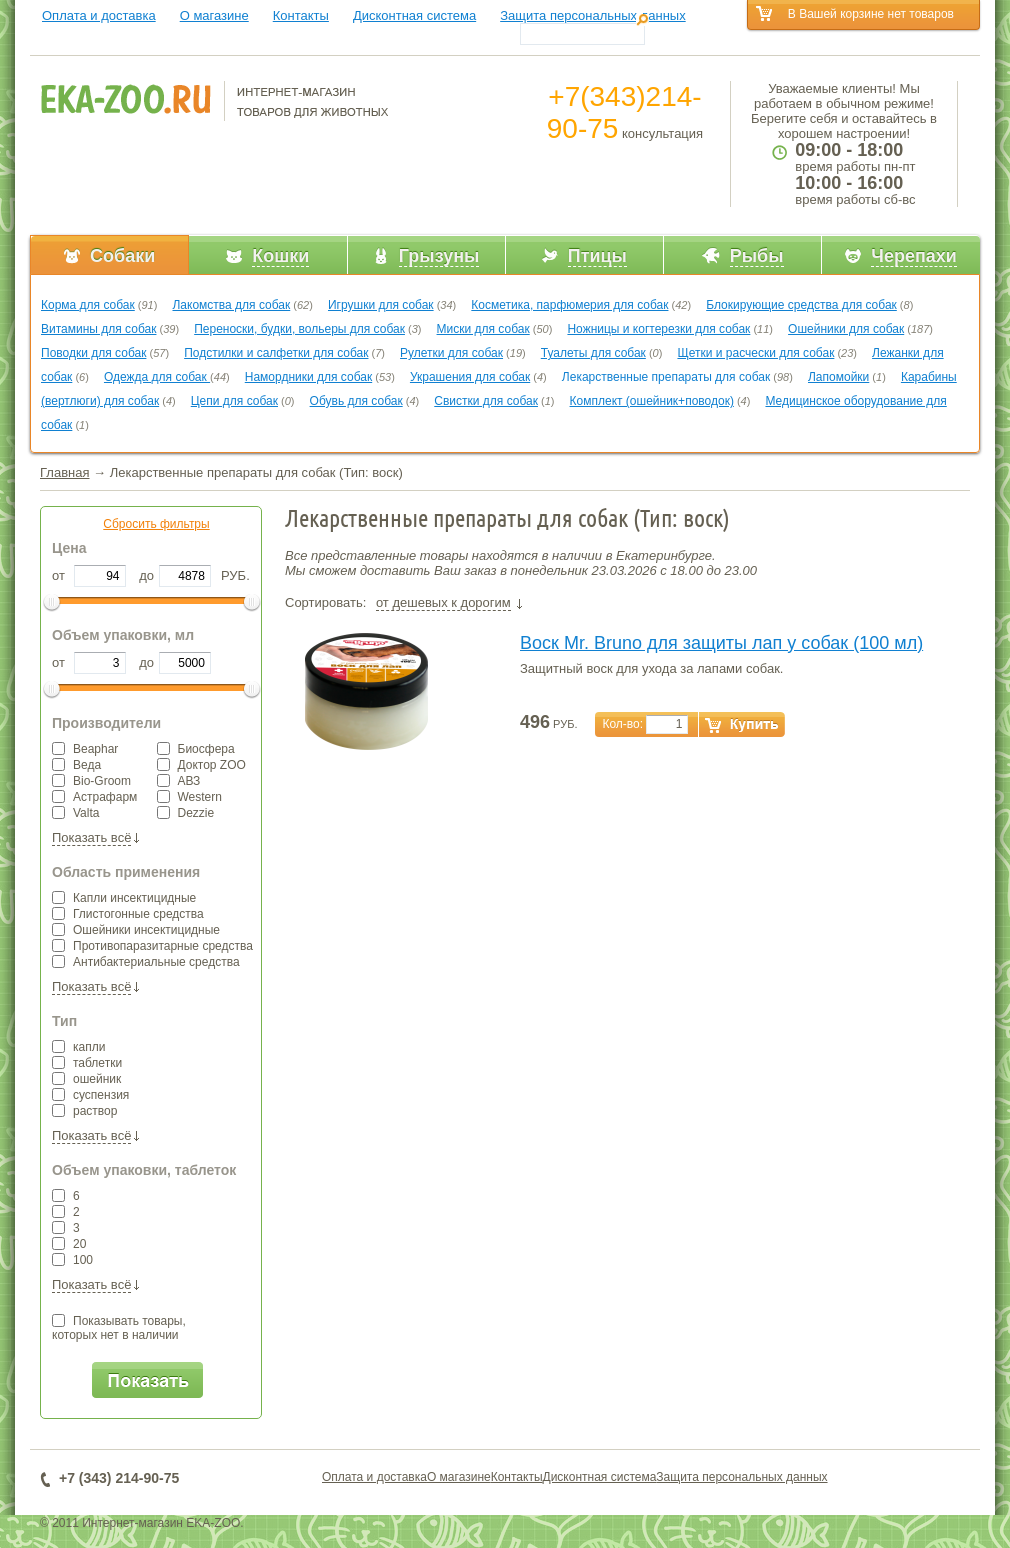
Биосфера (196, 749)
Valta (75, 813)
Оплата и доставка (99, 15)
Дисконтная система (414, 15)
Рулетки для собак (451, 353)
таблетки (87, 1063)
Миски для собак (483, 329)
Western (189, 797)
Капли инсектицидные (124, 898)
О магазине (214, 15)
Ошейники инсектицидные (136, 930)
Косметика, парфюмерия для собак (569, 305)
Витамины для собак (98, 329)
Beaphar (85, 749)
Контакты (301, 15)
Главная (64, 472)
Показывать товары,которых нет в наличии (119, 1328)
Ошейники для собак (846, 329)
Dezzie (186, 813)
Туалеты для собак (593, 353)
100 (72, 1260)
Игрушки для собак (381, 305)
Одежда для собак (157, 377)
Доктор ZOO (201, 765)
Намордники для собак (308, 377)
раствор (84, 1111)
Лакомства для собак (231, 305)
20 (69, 1244)
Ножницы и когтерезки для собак (658, 329)
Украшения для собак (470, 377)
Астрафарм (94, 797)
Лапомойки (838, 377)
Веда (76, 765)
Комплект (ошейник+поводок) (652, 401)
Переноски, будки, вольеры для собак (299, 329)
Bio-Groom (91, 781)
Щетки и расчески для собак (755, 353)
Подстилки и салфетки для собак (276, 353)
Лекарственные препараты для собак (666, 377)
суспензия (90, 1095)
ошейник (86, 1079)
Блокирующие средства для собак (801, 305)
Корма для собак (88, 305)
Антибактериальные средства (146, 962)
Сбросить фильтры (156, 524)
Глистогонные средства (128, 914)
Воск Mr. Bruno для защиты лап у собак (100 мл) (721, 643)
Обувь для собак (356, 401)
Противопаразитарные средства (152, 946)
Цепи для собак (234, 401)
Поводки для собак (93, 353)
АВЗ (179, 781)
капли (78, 1047)
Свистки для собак (486, 401)
